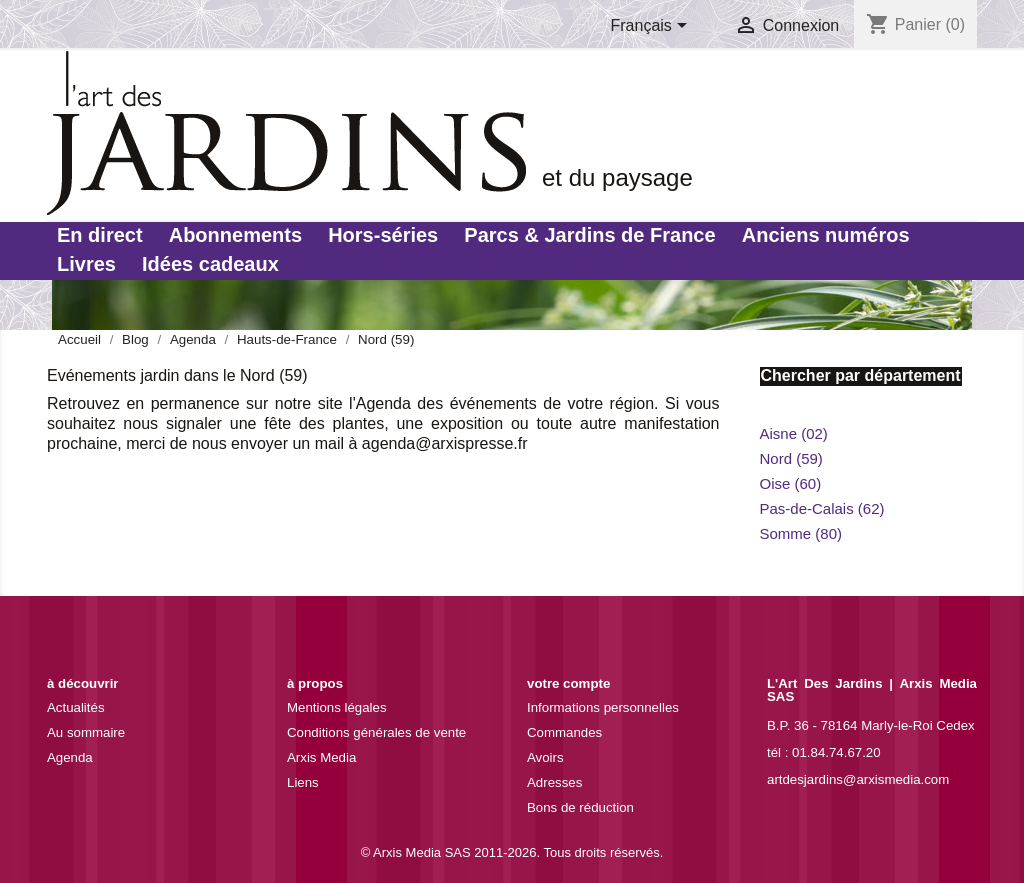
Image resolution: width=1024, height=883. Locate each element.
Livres (86, 264)
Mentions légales (337, 707)
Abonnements (235, 235)
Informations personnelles (603, 707)
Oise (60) (791, 483)
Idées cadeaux (210, 264)
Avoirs (545, 757)
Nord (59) (791, 458)
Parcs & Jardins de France (589, 235)
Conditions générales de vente (376, 732)
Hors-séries (383, 235)
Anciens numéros (826, 235)
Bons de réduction (580, 807)
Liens (303, 782)
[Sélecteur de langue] (653, 27)
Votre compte (568, 683)
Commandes (564, 732)
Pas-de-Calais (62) (822, 508)
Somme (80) (801, 533)
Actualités (76, 707)
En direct (100, 235)
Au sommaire (86, 732)
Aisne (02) (794, 433)
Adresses (554, 782)
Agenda (70, 757)
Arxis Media (321, 757)
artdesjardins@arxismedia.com (858, 779)
